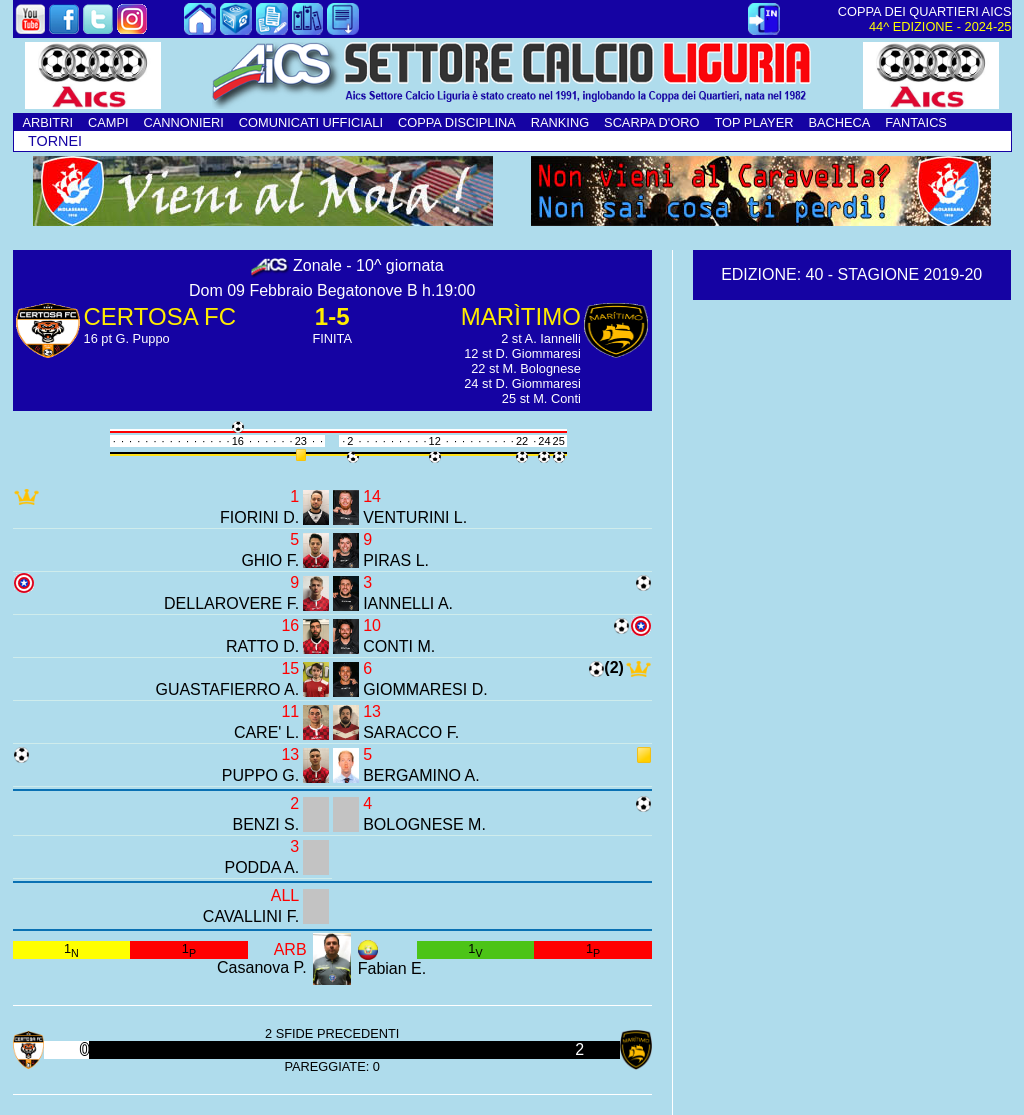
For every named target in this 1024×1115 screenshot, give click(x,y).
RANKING (560, 122)
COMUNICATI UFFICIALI (311, 122)
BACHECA (839, 122)
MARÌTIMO (521, 316)
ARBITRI (48, 122)
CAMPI (108, 122)
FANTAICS (916, 122)
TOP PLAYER (753, 122)
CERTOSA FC (160, 316)
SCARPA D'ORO (651, 122)
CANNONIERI (184, 122)
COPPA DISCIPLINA (457, 122)
